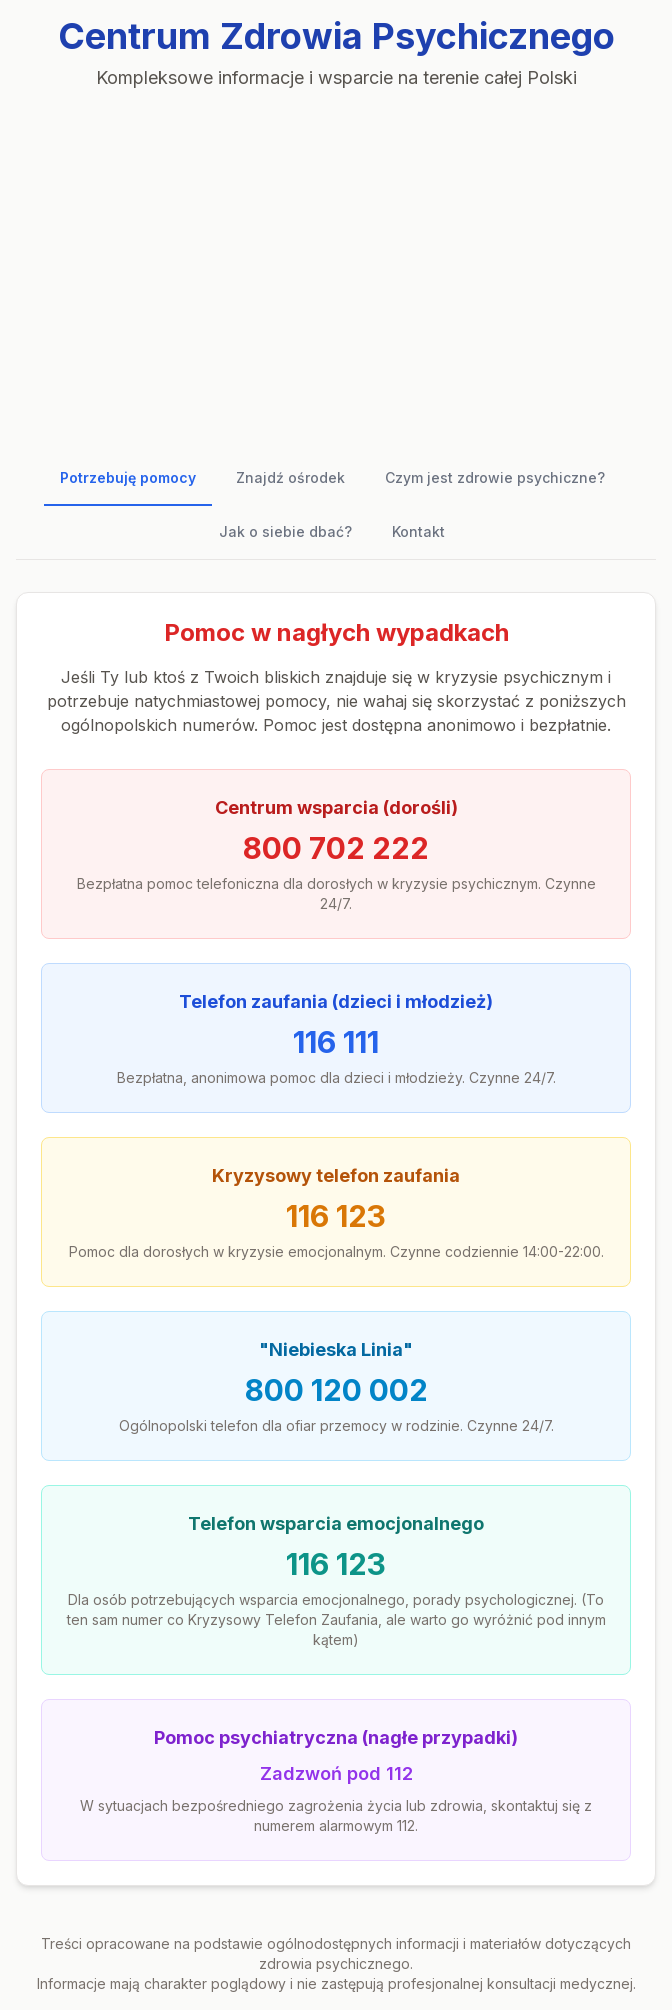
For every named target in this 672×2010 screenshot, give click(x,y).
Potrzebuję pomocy (128, 477)
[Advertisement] (336, 264)
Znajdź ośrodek (290, 477)
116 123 (336, 1216)
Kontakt (418, 531)
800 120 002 (336, 1390)
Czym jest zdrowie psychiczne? (495, 477)
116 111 (336, 1042)
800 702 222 (336, 848)
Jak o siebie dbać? (285, 531)
